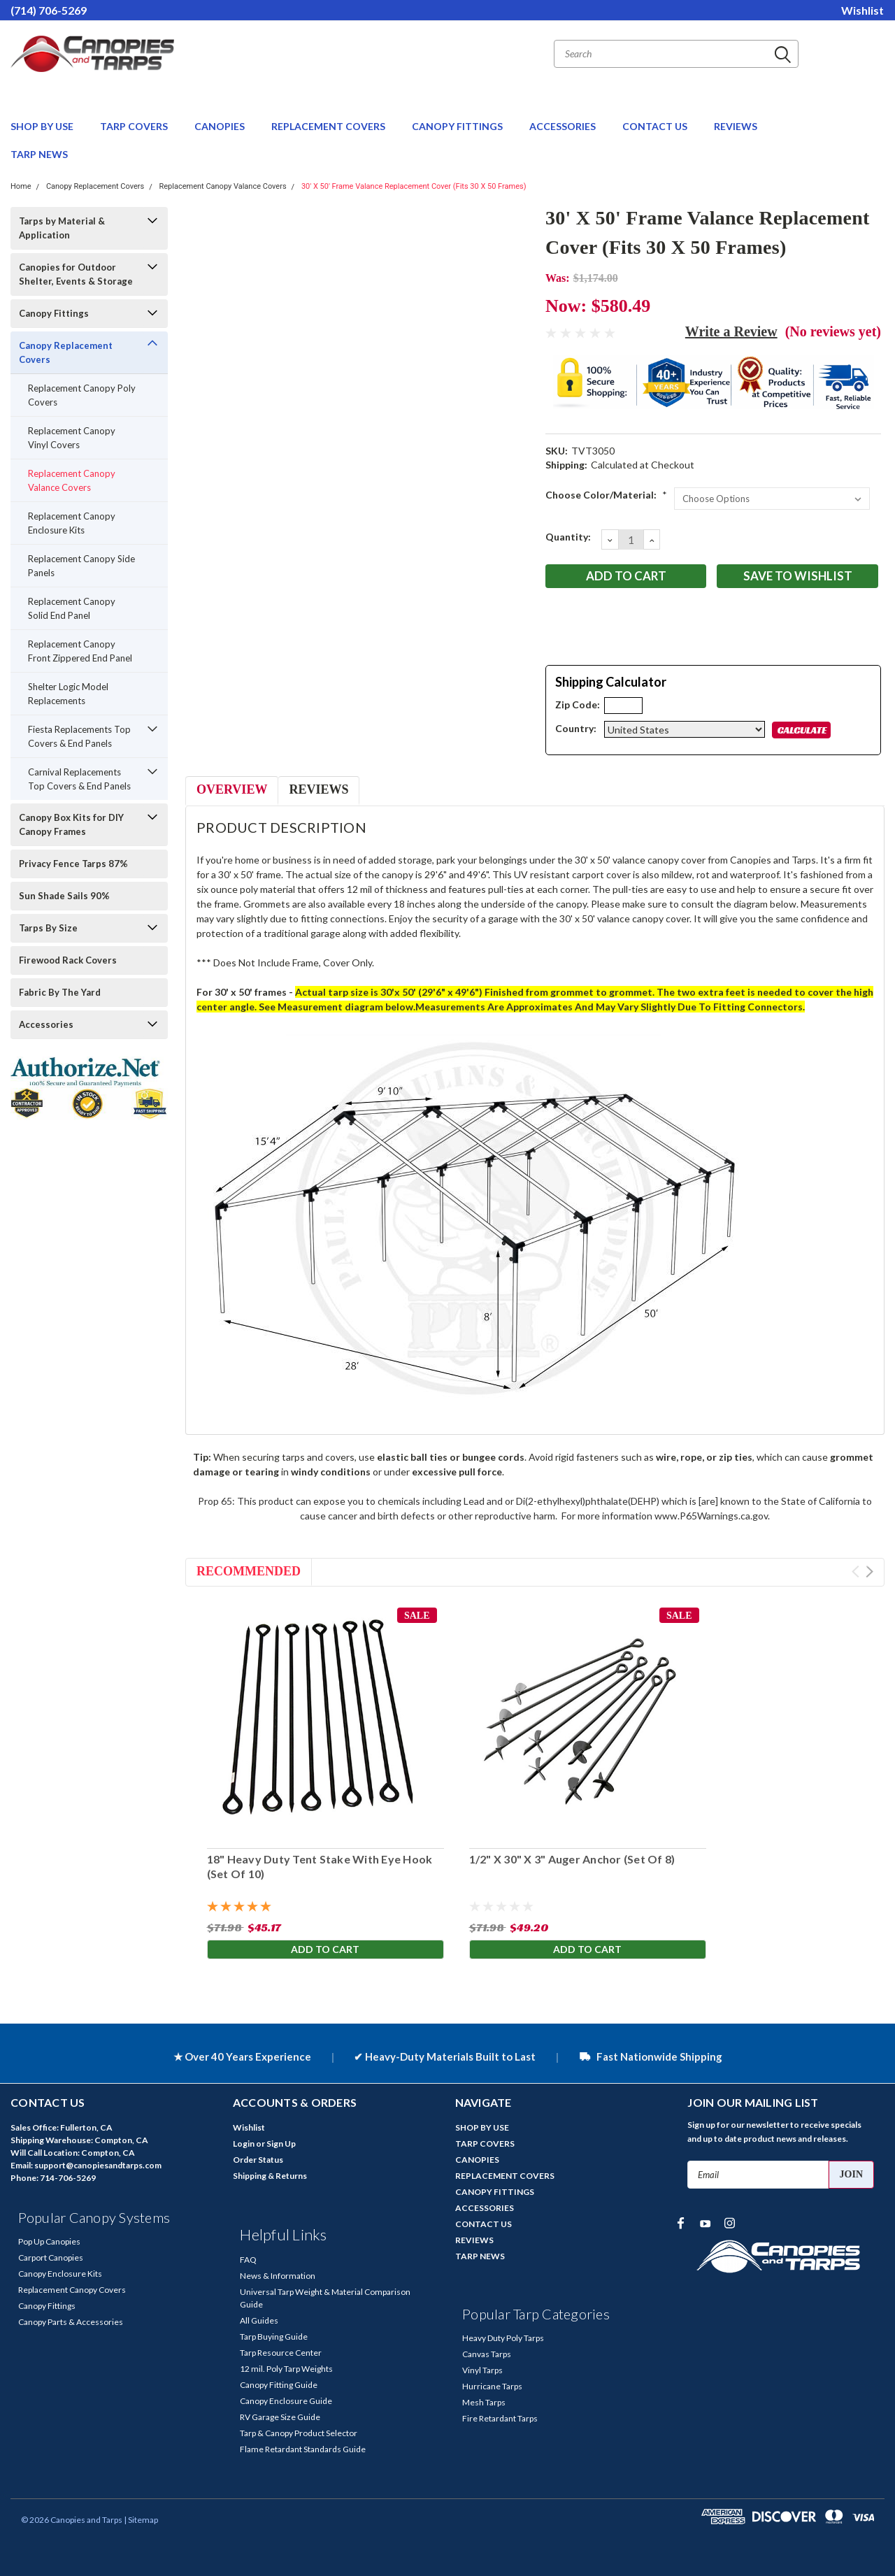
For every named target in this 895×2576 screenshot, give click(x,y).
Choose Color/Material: (606, 495)
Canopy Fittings (54, 313)
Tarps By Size (48, 927)
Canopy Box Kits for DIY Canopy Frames (71, 824)
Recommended (248, 1571)
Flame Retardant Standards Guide (303, 2449)
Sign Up (281, 2143)
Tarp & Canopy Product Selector (298, 2433)
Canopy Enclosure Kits (60, 2273)
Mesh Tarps (484, 2402)
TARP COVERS (135, 126)
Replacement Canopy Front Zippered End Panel (80, 651)
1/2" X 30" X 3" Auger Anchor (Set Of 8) (571, 1859)
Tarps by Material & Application (62, 228)
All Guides (259, 2320)
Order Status (258, 2159)
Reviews (318, 789)
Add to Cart (325, 1950)
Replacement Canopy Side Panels (81, 565)
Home (20, 186)
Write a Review (731, 331)
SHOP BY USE (43, 126)
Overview (231, 789)
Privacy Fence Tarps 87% (73, 863)
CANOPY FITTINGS (458, 126)
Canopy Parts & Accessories (70, 2322)
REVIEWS (735, 126)
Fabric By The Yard (60, 992)
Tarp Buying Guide (274, 2336)
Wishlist (862, 10)
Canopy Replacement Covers (95, 186)
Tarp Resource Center (281, 2352)
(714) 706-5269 (48, 10)
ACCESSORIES (563, 126)
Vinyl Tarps (482, 2370)
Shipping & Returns (270, 2175)
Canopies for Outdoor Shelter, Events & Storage (76, 274)
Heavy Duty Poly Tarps (503, 2338)
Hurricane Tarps (492, 2386)
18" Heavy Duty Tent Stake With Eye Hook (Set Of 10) (319, 1866)
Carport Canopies (50, 2257)
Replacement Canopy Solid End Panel (71, 608)
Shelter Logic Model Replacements (68, 693)
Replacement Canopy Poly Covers (82, 395)
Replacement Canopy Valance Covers (222, 186)
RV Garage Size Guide (280, 2417)
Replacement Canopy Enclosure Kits (71, 523)
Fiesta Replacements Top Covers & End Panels (79, 736)
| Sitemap (141, 2519)
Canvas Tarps (486, 2354)
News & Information (277, 2275)
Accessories (46, 1024)
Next (869, 1571)
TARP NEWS (39, 154)
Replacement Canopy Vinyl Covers (71, 437)
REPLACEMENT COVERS (329, 126)
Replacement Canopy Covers (72, 2289)
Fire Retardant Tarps (500, 2418)
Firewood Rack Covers (68, 960)
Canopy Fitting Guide (278, 2385)
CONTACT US (655, 126)
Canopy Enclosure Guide (286, 2401)
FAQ (248, 2259)
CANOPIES (220, 126)
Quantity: (568, 537)
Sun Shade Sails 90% (64, 895)
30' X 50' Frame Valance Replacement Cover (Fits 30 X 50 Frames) (414, 186)
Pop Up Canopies (49, 2241)
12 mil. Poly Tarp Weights (286, 2368)
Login (244, 2143)
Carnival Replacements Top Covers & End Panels (79, 779)
